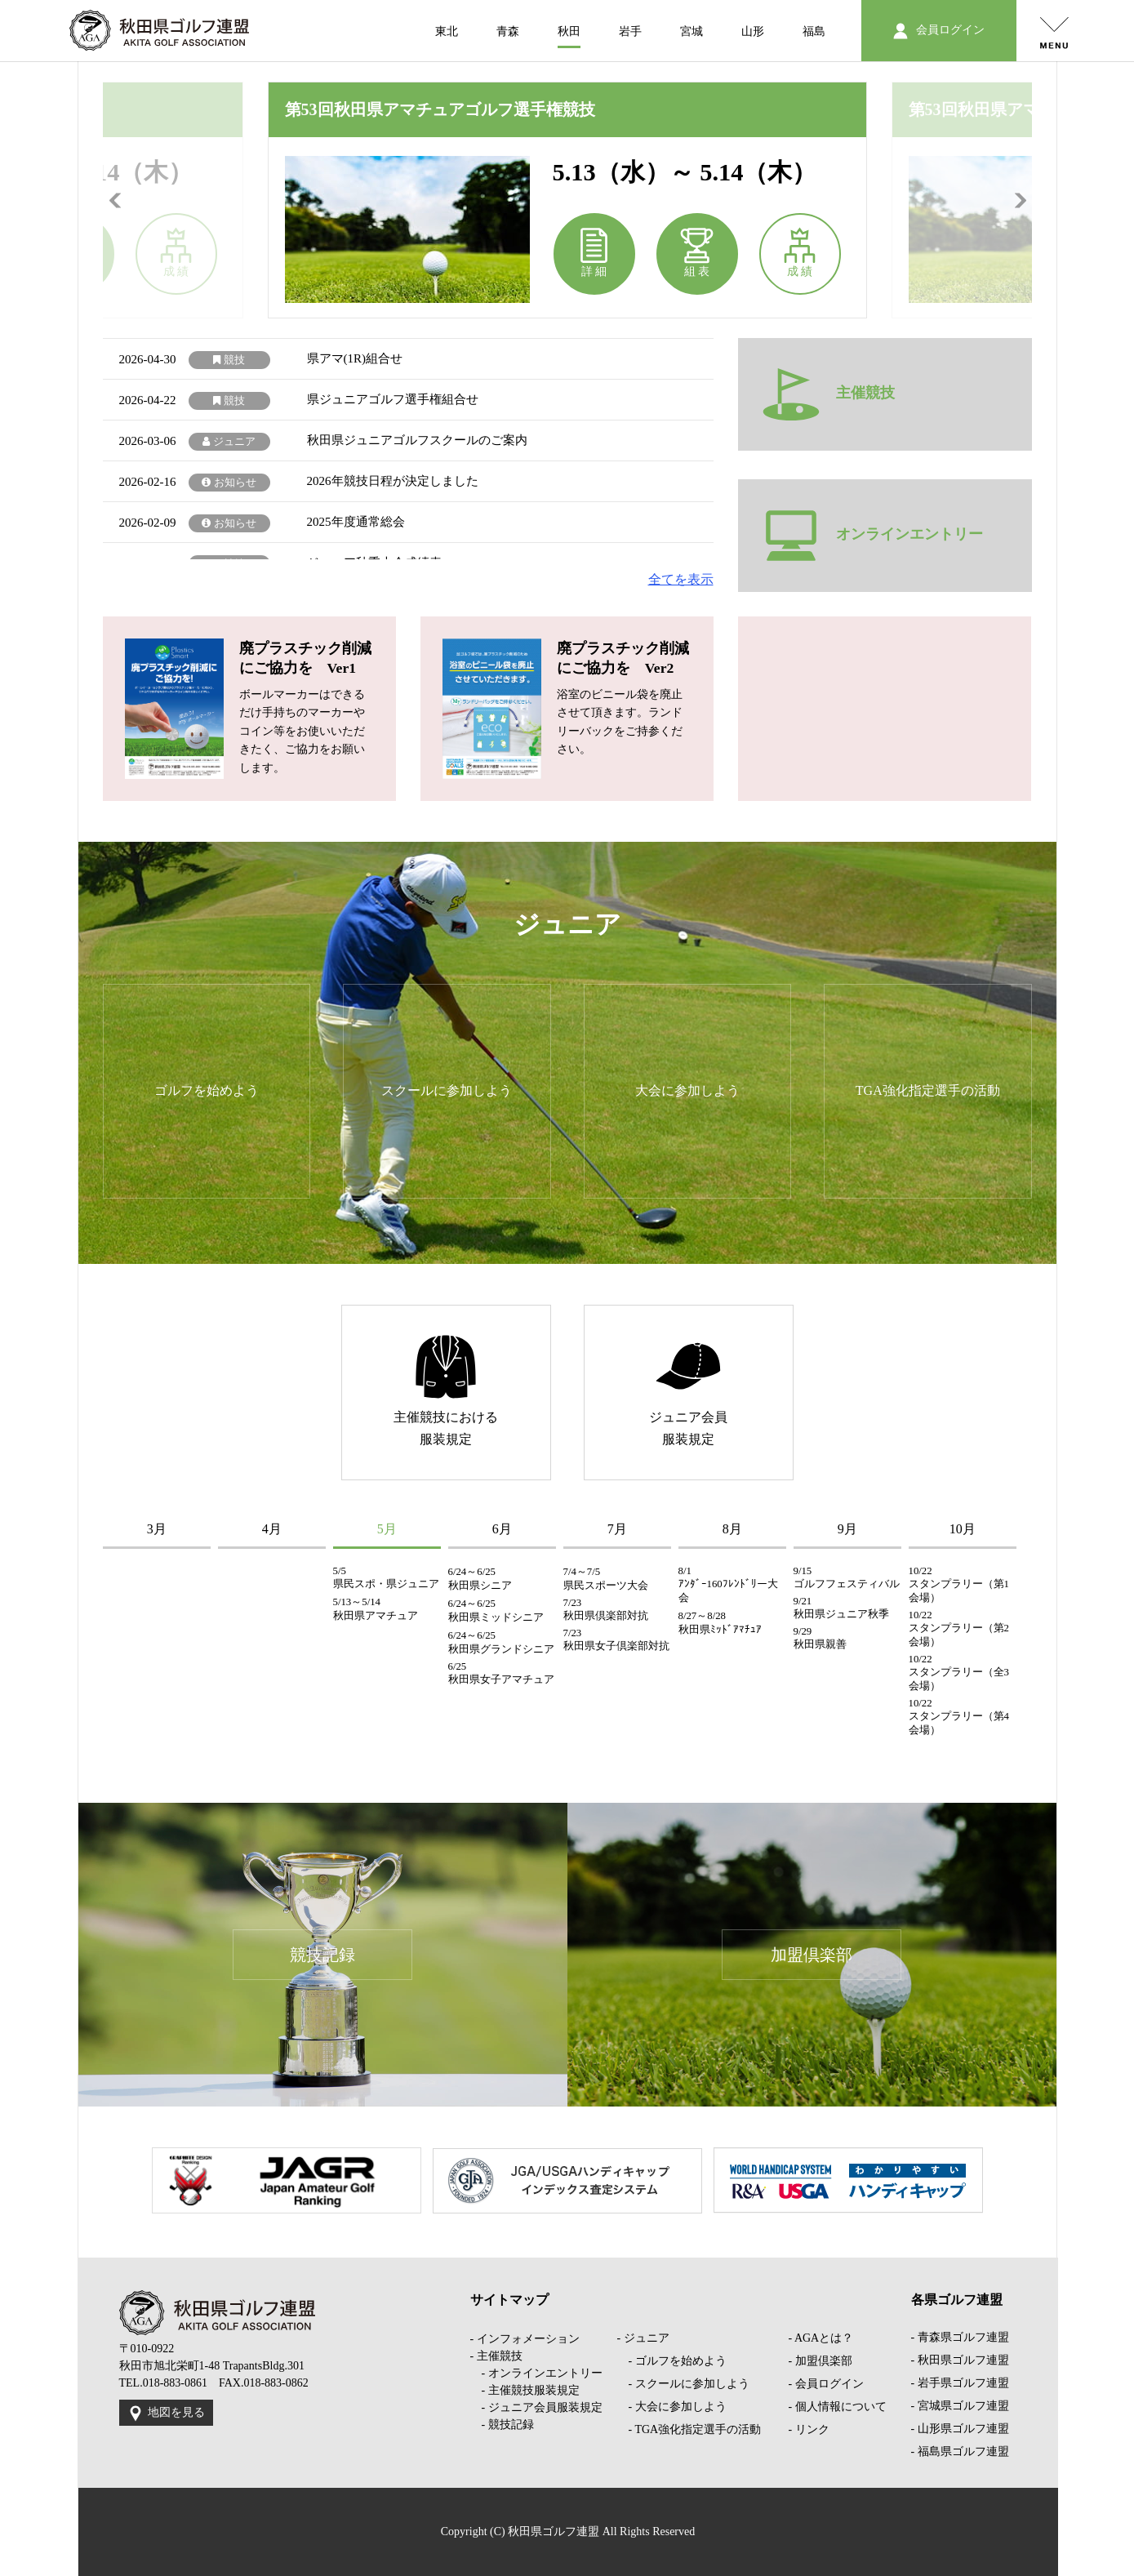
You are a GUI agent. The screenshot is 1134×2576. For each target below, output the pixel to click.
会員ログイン (938, 31)
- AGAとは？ (821, 2338)
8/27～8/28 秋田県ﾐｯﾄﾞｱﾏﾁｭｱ (720, 1622)
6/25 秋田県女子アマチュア (501, 1673)
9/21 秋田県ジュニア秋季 (841, 1607)
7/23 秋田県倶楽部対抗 (605, 1609)
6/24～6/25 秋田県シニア (480, 1578)
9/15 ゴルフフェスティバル (847, 1577)
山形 (752, 31)
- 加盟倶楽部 (820, 2361)
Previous (115, 200)
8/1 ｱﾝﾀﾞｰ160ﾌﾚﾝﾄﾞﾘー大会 (728, 1584)
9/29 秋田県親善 (820, 1638)
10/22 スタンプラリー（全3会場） (959, 1672)
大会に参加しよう (687, 1090)
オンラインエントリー (873, 535)
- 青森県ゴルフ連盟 (960, 2337)
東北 (446, 31)
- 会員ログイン (826, 2384)
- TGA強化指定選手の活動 (689, 2429)
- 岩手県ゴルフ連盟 (960, 2383)
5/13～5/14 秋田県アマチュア (375, 1609)
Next (1020, 200)
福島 (814, 31)
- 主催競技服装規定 (525, 2390)
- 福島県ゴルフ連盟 (960, 2451)
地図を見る (166, 2413)
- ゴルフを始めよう (672, 2361)
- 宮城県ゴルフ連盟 (960, 2406)
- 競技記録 (502, 2424)
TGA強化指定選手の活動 (928, 1090)
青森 (507, 31)
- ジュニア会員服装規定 (536, 2407)
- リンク (809, 2429)
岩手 (630, 31)
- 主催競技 (496, 2356)
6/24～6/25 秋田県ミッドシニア (496, 1610)
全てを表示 (681, 579)
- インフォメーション (525, 2339)
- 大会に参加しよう (672, 2406)
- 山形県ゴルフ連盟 (960, 2429)
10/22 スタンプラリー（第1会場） (959, 1584)
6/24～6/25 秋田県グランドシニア (501, 1642)
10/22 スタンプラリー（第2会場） (959, 1628)
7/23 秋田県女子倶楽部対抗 (616, 1639)
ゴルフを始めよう (206, 1090)
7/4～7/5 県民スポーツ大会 (605, 1578)
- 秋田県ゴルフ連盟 (960, 2360)
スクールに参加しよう (446, 1090)
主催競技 (829, 394)
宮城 (691, 31)
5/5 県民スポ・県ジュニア (386, 1577)
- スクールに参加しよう (683, 2384)
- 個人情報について (838, 2406)
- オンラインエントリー (536, 2373)
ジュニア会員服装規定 (688, 1390)
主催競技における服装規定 (446, 1390)
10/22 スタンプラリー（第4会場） (959, 1716)
